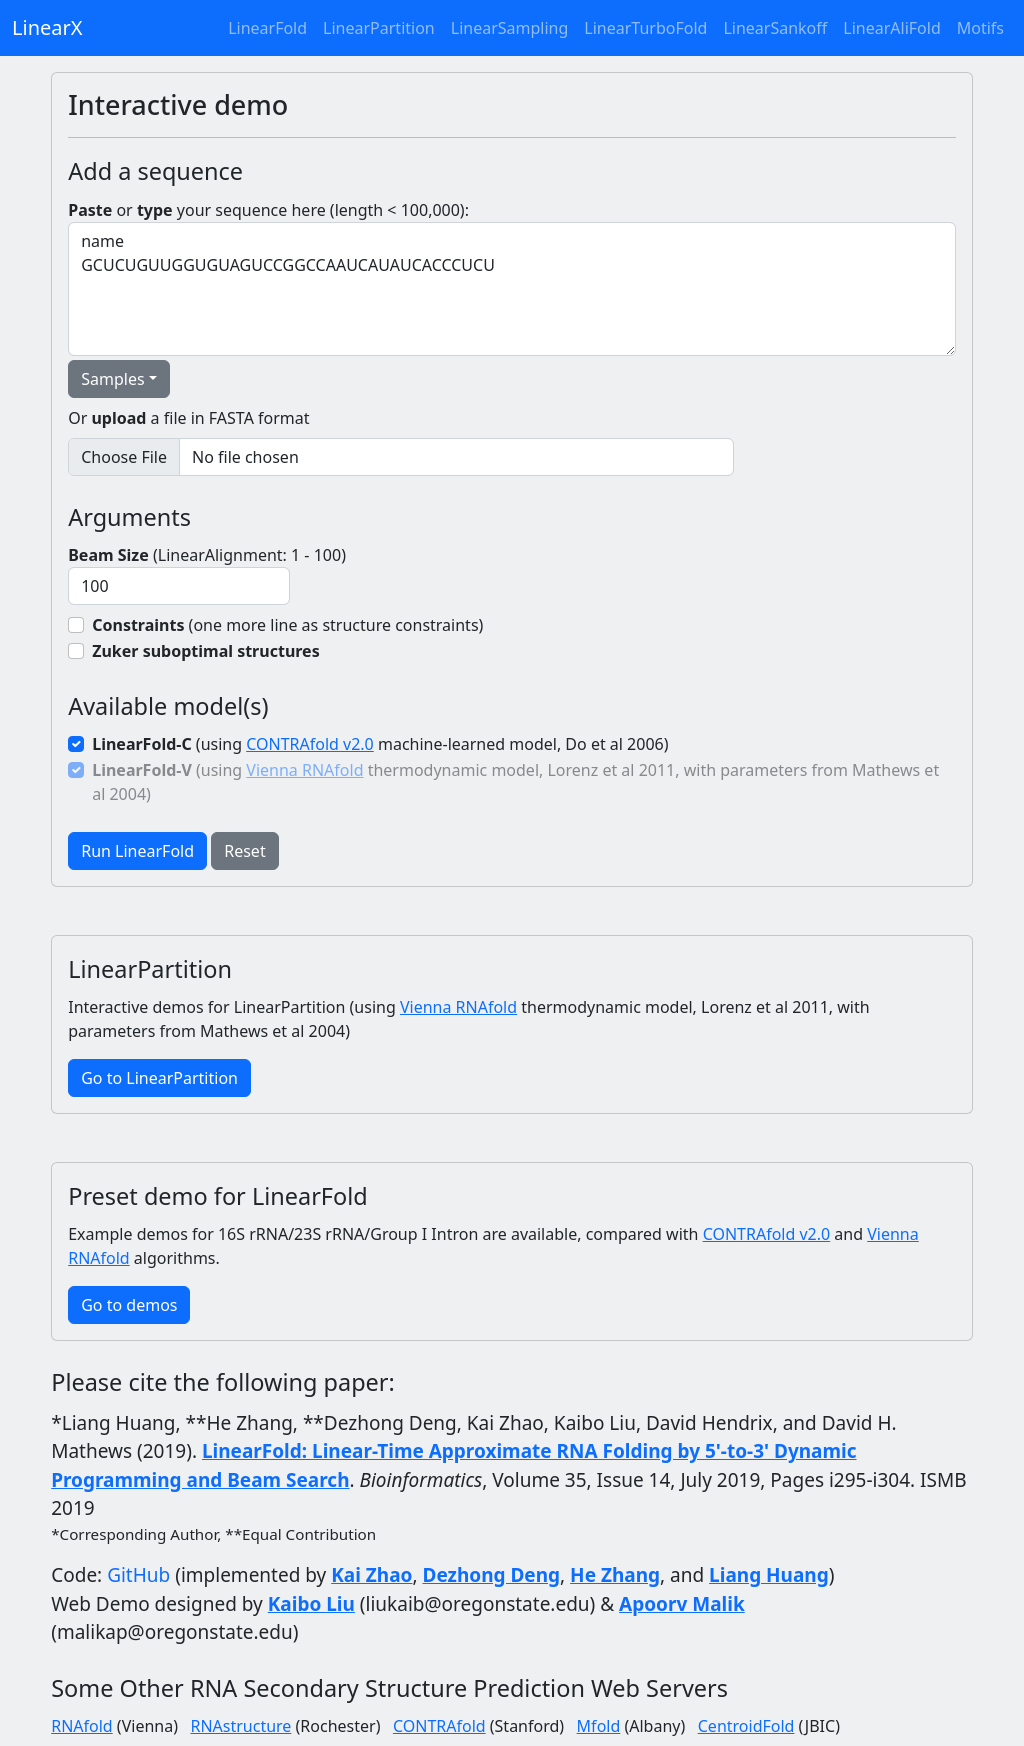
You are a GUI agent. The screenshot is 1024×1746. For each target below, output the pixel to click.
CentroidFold (746, 1726)
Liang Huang (769, 1575)
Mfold (599, 1726)
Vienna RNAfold (304, 770)
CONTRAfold (439, 1726)
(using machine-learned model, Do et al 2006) (380, 744)
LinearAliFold (891, 28)
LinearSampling (510, 28)
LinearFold (267, 28)
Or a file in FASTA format (188, 418)
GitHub (138, 1575)
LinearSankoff (775, 28)
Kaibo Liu (311, 1604)
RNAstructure (240, 1726)
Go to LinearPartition (159, 1078)
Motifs (980, 28)
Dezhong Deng (492, 1575)
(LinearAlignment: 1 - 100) (207, 555)
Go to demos (129, 1305)
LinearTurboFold (645, 28)
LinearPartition (379, 28)
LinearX (47, 27)
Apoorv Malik (682, 1604)
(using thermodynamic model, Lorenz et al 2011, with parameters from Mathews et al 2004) (515, 782)
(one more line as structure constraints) (287, 625)
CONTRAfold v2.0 (310, 744)
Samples (112, 379)
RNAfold (82, 1726)
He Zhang (615, 1575)
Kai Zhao (371, 1575)
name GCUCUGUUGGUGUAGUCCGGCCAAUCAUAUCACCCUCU (512, 289)
